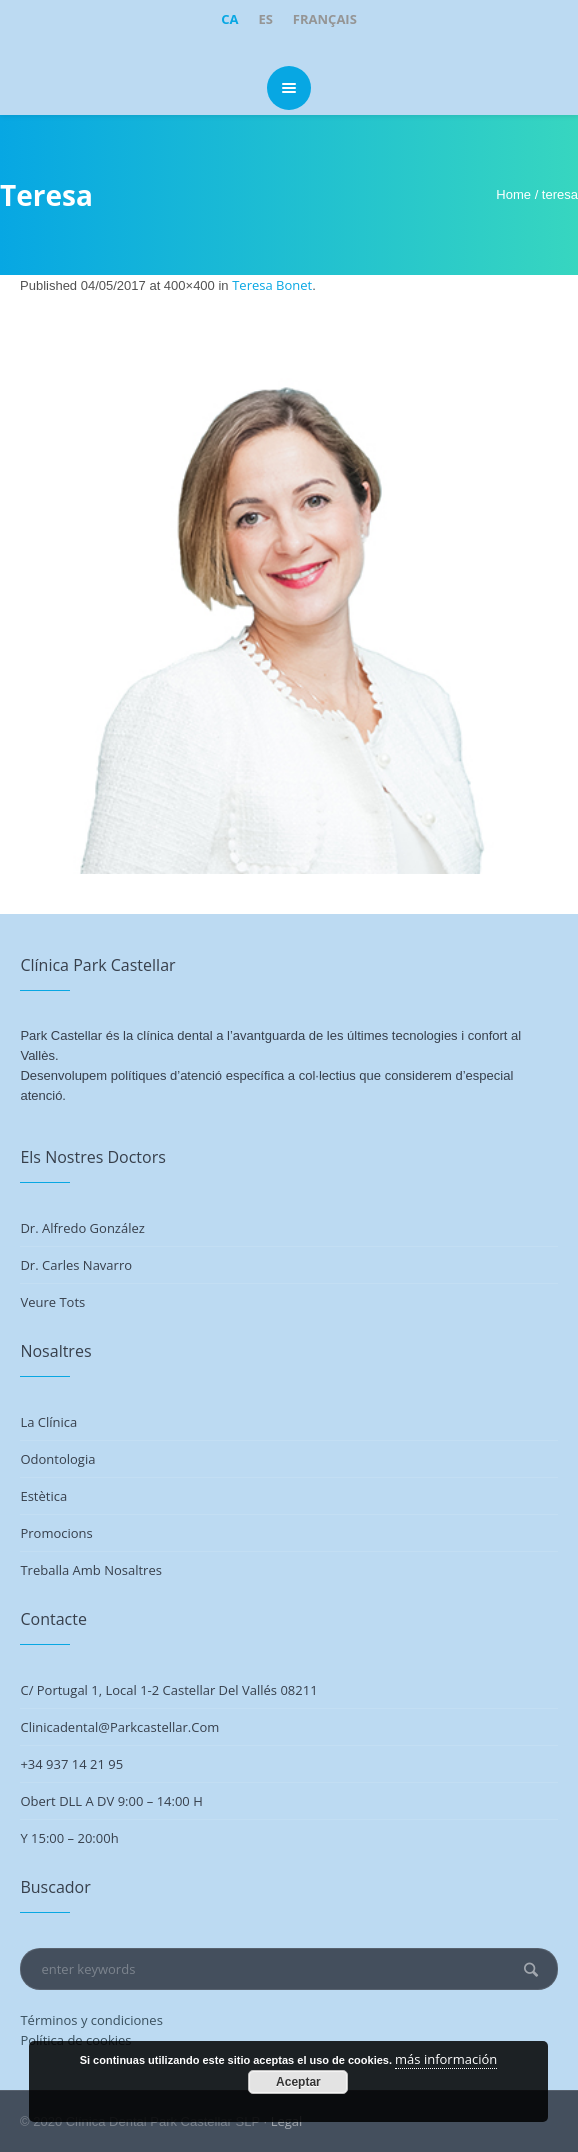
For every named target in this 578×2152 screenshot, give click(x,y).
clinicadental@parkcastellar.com (119, 1727)
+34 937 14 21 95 (71, 1764)
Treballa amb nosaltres (90, 1570)
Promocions (56, 1533)
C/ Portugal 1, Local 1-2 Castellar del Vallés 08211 (168, 1690)
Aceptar (298, 2082)
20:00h (97, 1838)
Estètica (43, 1496)
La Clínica (48, 1422)
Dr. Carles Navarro (76, 1265)
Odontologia (57, 1459)
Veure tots (52, 1302)
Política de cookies (75, 2040)
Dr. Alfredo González (82, 1228)
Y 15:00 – (48, 1838)
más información (446, 2059)
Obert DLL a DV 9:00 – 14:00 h (111, 1801)
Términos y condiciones (91, 2020)
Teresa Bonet (272, 285)
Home (513, 194)
